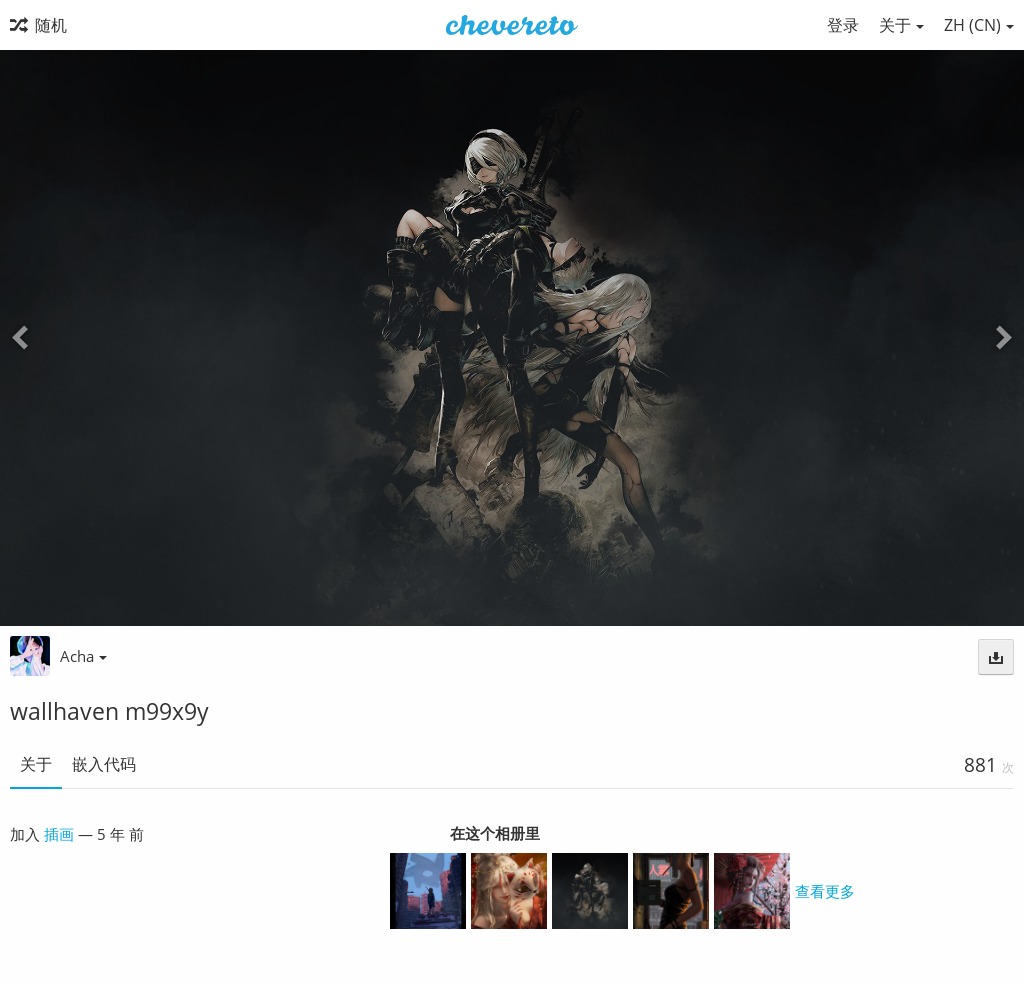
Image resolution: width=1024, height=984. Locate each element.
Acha (83, 656)
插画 (59, 834)
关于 (36, 764)
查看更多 (825, 891)
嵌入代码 (104, 764)
